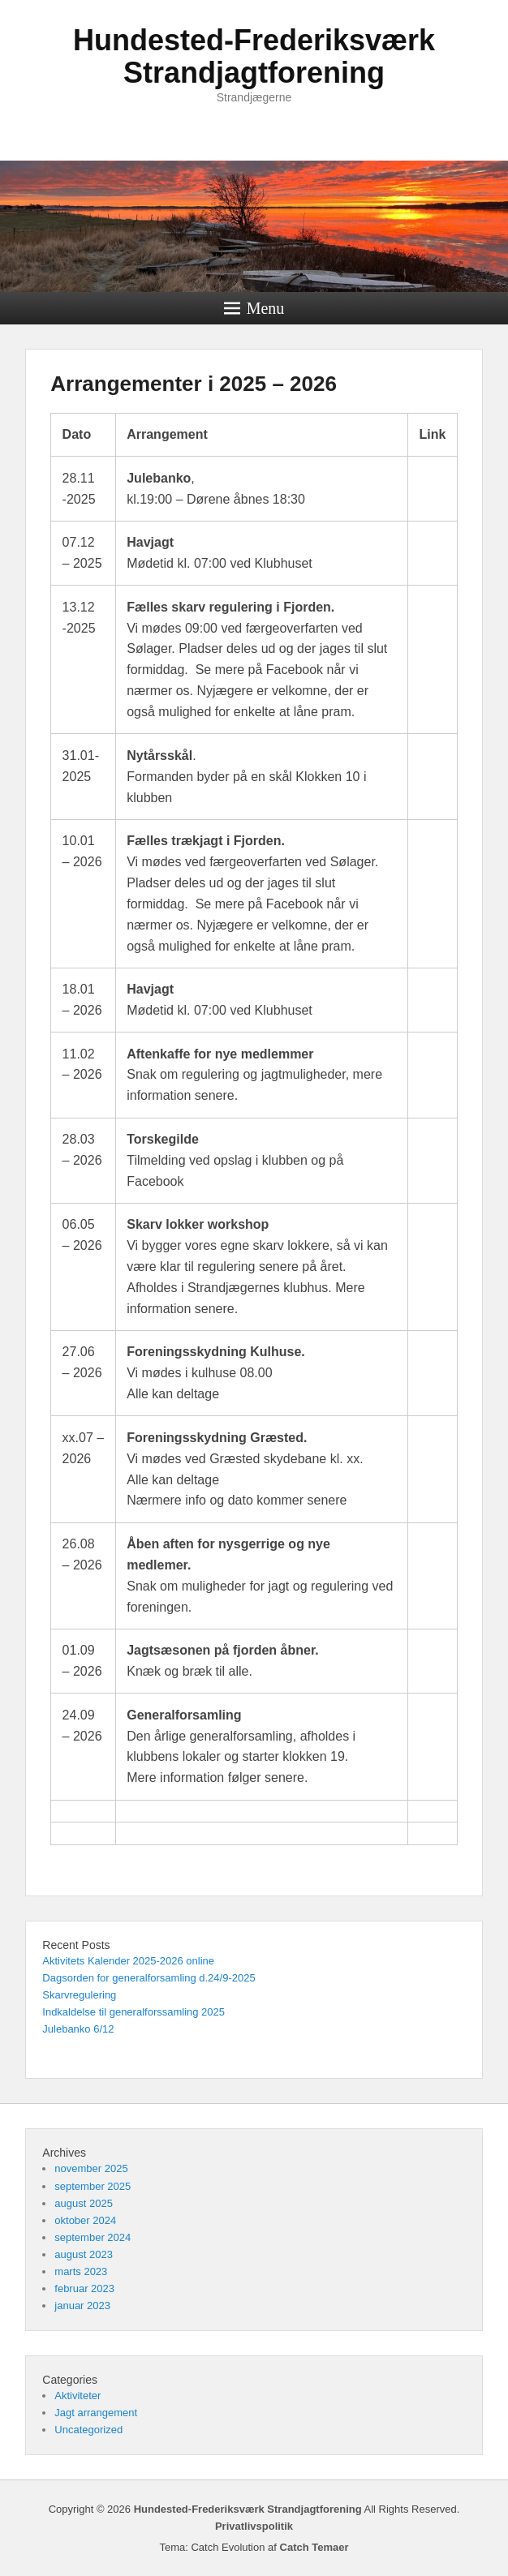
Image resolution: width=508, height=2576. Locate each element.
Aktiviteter (77, 2395)
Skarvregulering (79, 1995)
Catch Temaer (314, 2547)
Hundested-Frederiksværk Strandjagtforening (254, 56)
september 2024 (92, 2237)
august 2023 (83, 2254)
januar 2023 (82, 2305)
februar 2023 (84, 2288)
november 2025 (90, 2168)
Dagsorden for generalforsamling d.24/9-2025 (148, 1978)
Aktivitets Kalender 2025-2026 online (128, 1961)
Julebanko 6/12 (78, 2029)
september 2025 (92, 2186)
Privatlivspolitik (254, 2526)
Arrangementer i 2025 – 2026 (193, 383)
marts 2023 (80, 2271)
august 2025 (83, 2203)
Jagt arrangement (95, 2412)
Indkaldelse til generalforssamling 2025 (133, 2012)
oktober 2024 (85, 2220)
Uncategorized (88, 2430)
